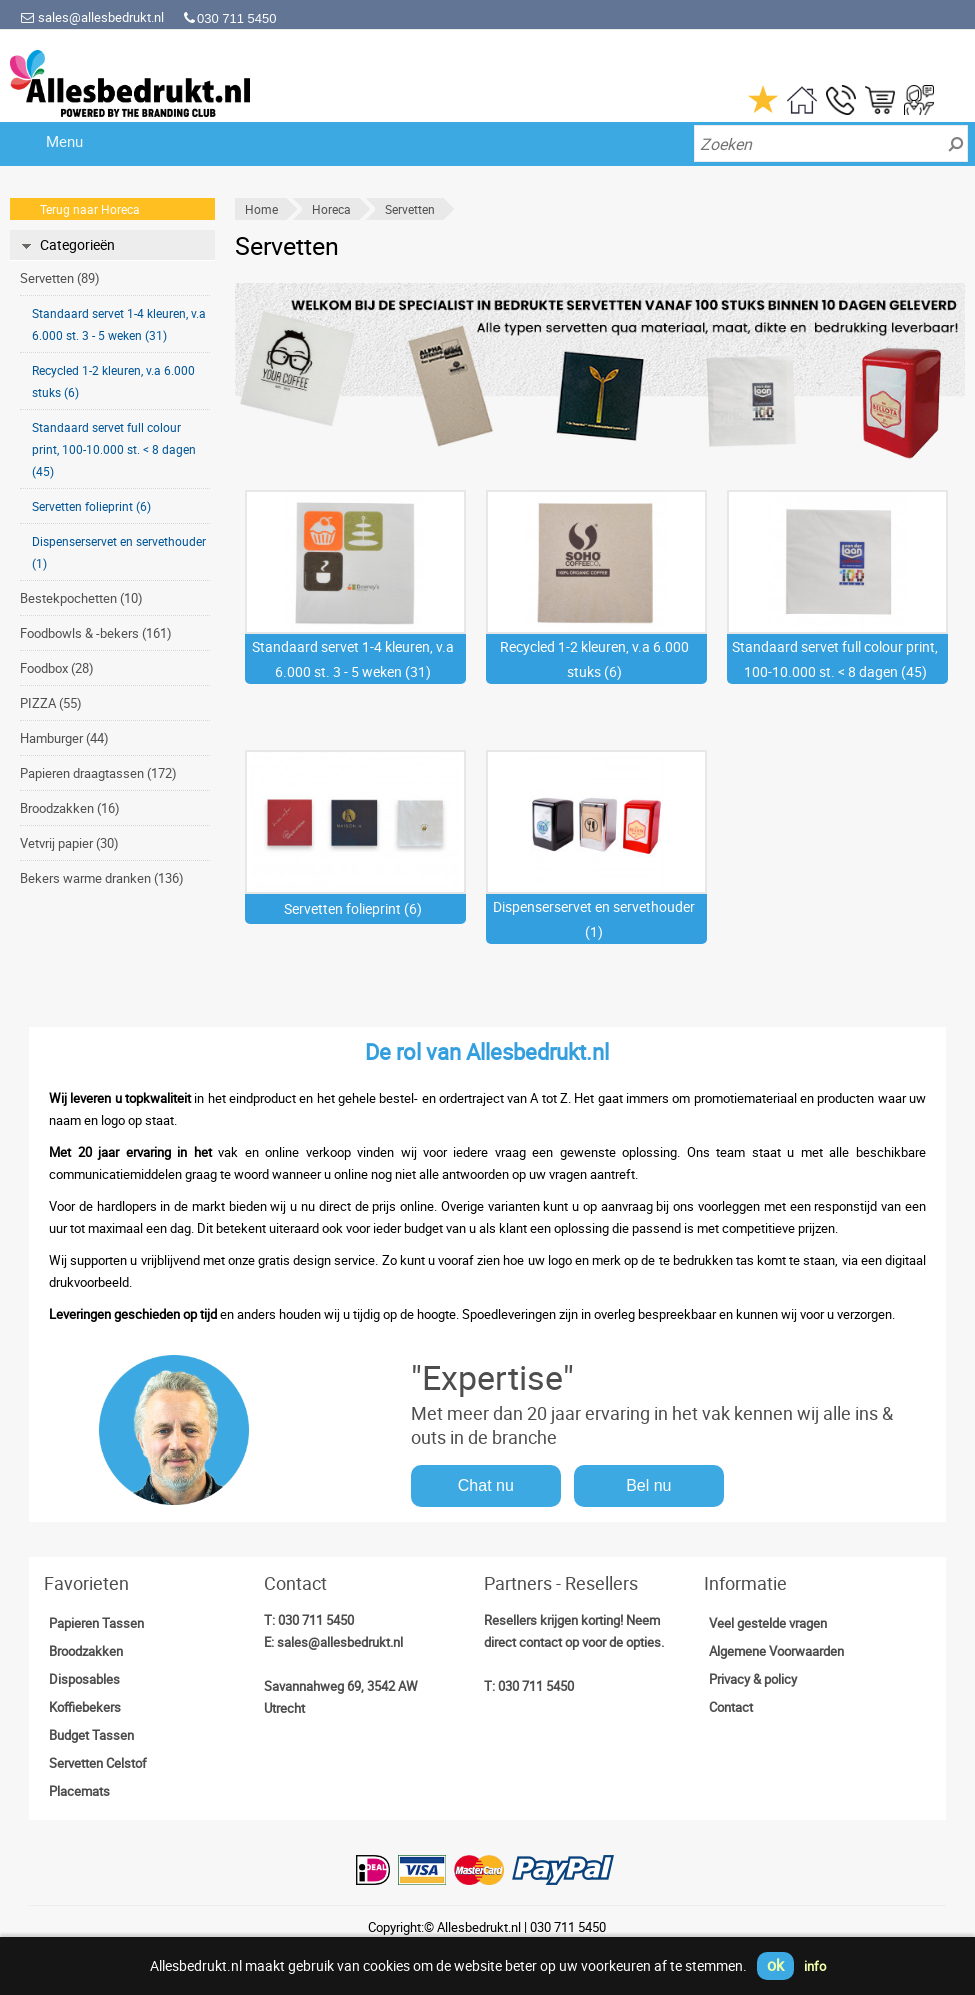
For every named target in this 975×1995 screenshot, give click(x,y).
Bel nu (648, 1485)
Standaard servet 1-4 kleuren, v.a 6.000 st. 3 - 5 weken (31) (119, 324)
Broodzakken (86, 1651)
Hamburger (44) (64, 738)
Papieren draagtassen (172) (98, 773)
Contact (731, 1707)
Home (261, 209)
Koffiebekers (85, 1707)
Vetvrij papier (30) (69, 843)
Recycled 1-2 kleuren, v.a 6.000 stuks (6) (113, 381)
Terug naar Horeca (90, 209)
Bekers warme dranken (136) (102, 878)
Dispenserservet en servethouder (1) (119, 552)
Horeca (331, 209)
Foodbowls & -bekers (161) (96, 633)
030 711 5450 (316, 1620)
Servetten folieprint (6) (91, 506)
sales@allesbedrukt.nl (92, 17)
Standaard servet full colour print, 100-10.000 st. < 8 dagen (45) (114, 449)
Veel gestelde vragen (768, 1623)
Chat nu (486, 1485)
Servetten (410, 209)
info (815, 1966)
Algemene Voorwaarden (776, 1651)
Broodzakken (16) (70, 808)
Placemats (79, 1791)
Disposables (84, 1679)
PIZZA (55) (51, 703)
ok (775, 1965)
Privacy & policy (753, 1679)
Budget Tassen (91, 1735)
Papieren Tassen (96, 1623)
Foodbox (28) (57, 668)
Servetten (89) (60, 278)
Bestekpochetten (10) (81, 598)
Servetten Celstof (98, 1763)
